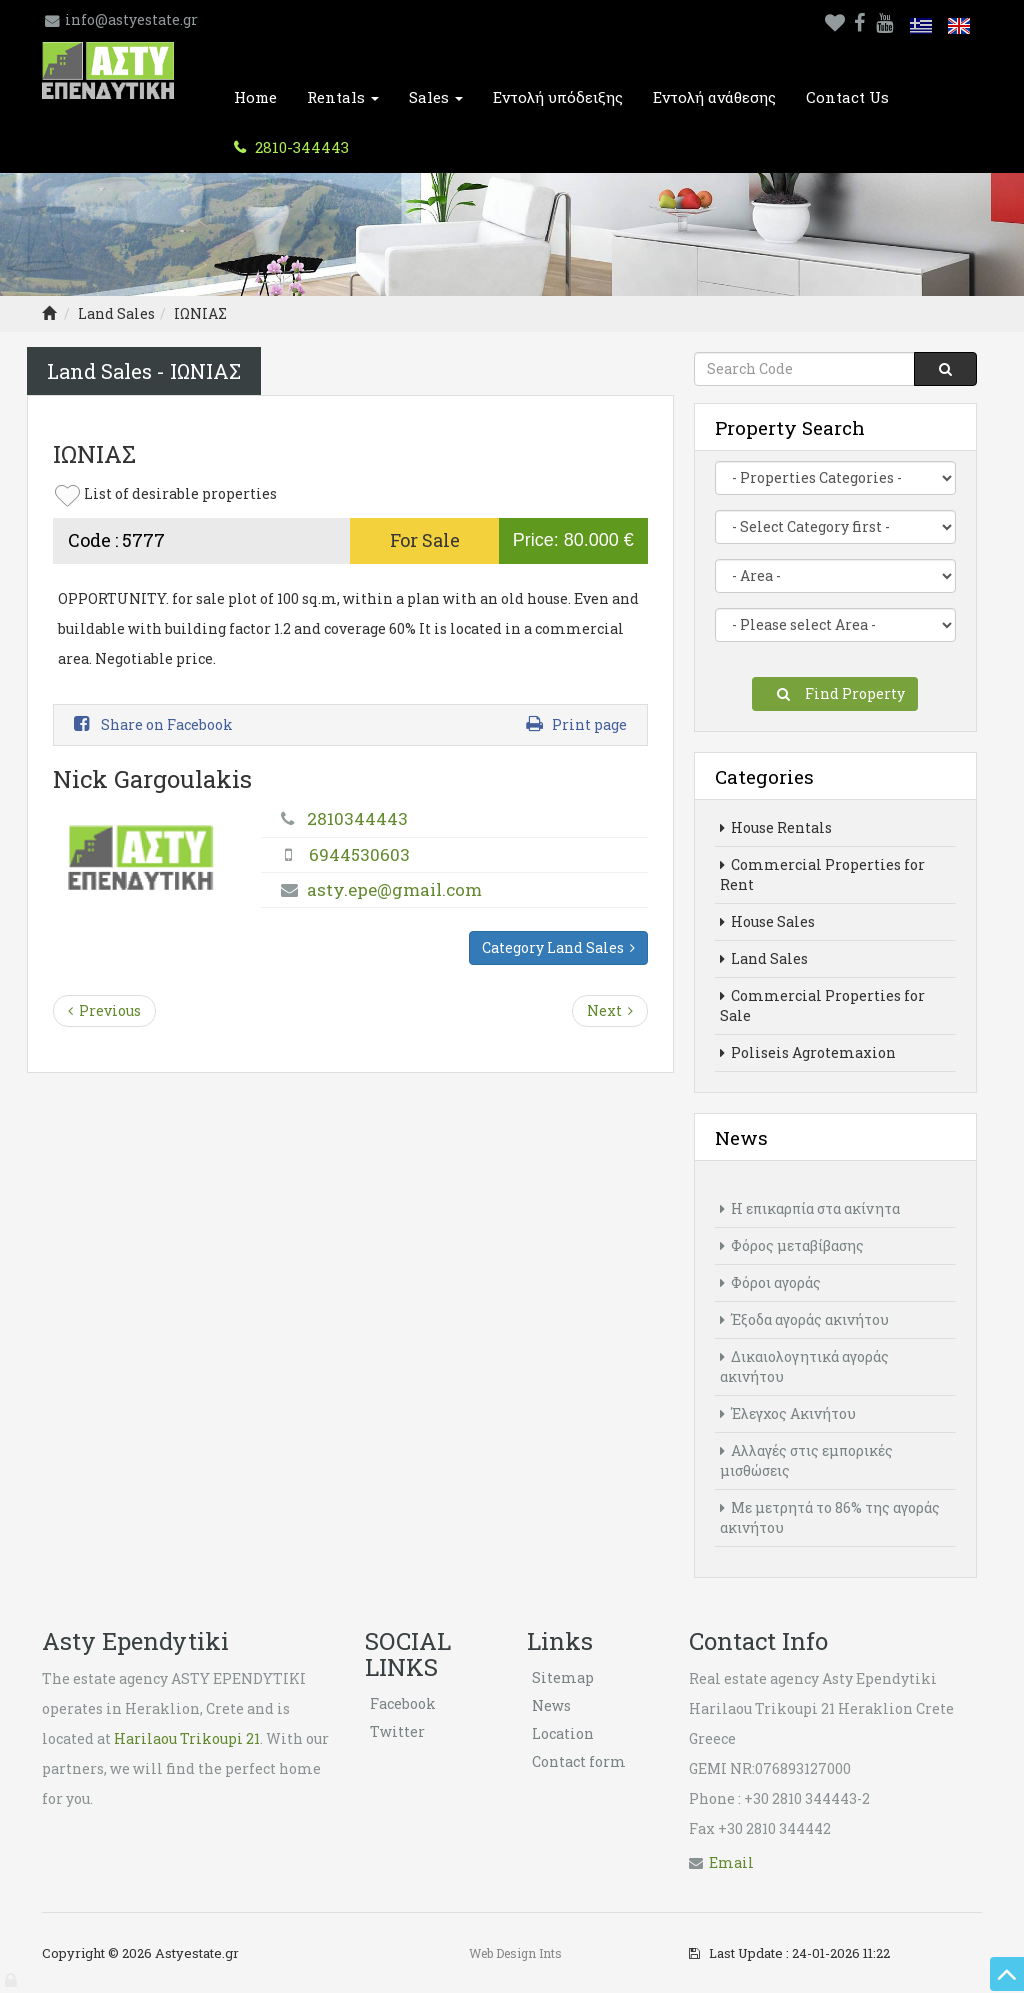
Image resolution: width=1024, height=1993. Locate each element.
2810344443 (357, 818)
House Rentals (776, 827)
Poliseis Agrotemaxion (808, 1052)
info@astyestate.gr (131, 19)
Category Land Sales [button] (558, 947)
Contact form (579, 1761)
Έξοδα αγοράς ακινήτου (804, 1319)
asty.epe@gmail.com (394, 889)
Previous (104, 1010)
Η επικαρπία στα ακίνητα (810, 1208)
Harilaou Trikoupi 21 (187, 1738)
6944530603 (359, 854)
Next (610, 1010)
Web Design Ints (515, 1953)
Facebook (403, 1703)
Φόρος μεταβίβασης (792, 1245)
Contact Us (847, 97)
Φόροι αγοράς (770, 1282)
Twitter (397, 1731)
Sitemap (563, 1677)
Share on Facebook (153, 724)
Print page (576, 724)
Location (563, 1733)
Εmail (731, 1862)
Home (255, 97)
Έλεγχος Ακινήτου (788, 1413)
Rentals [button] (343, 97)
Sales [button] (436, 97)
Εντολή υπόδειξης (558, 97)
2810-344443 (300, 147)
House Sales (767, 921)
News (551, 1705)
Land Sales (116, 313)
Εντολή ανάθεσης (714, 97)
